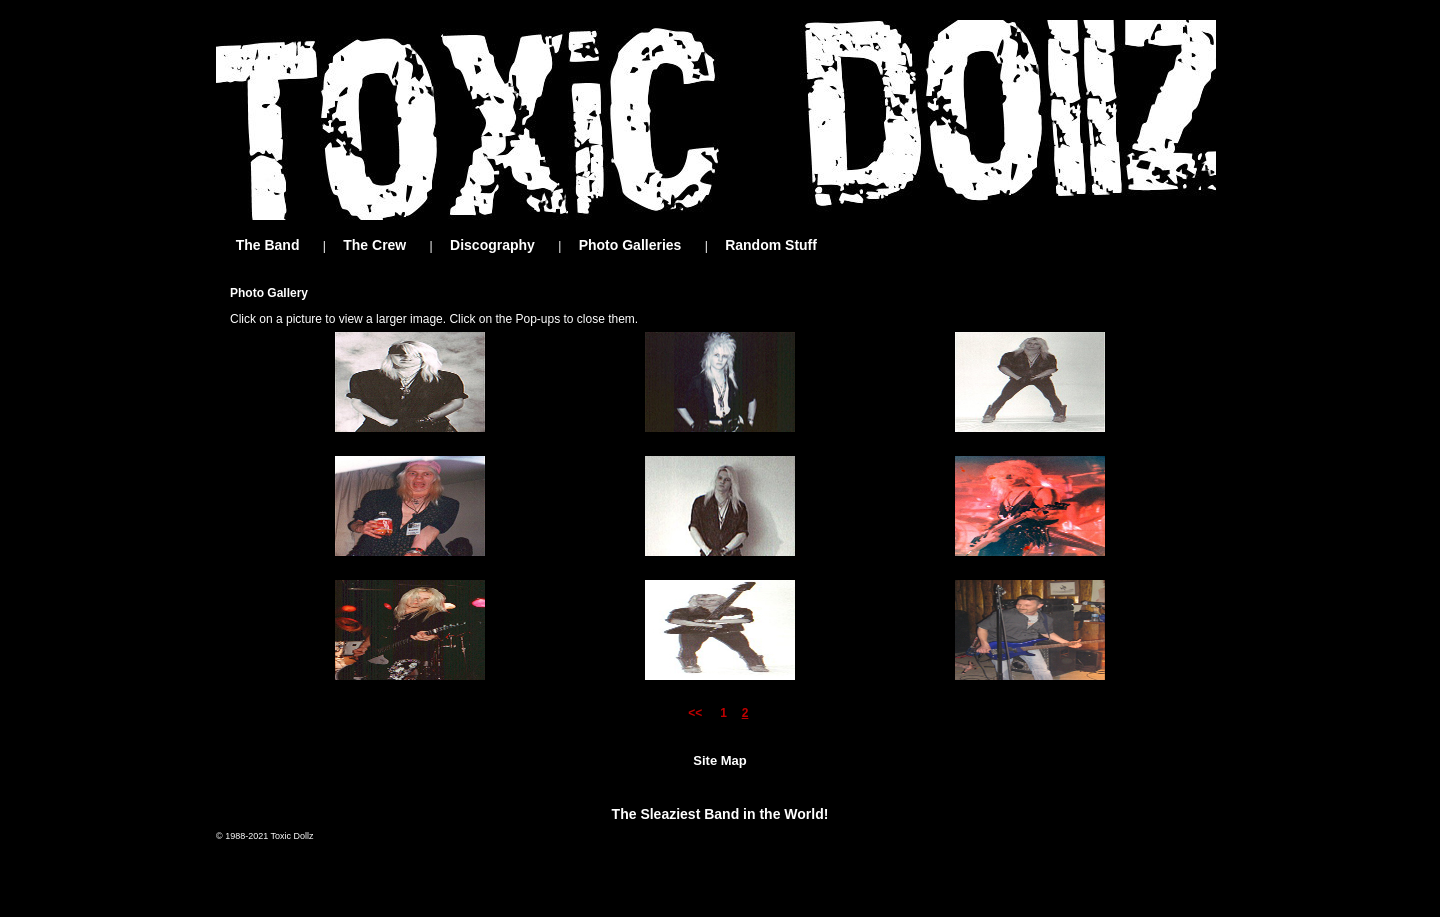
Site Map (719, 760)
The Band (268, 245)
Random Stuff (771, 245)
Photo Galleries (630, 245)
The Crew (374, 245)
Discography (492, 245)
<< (698, 713)
